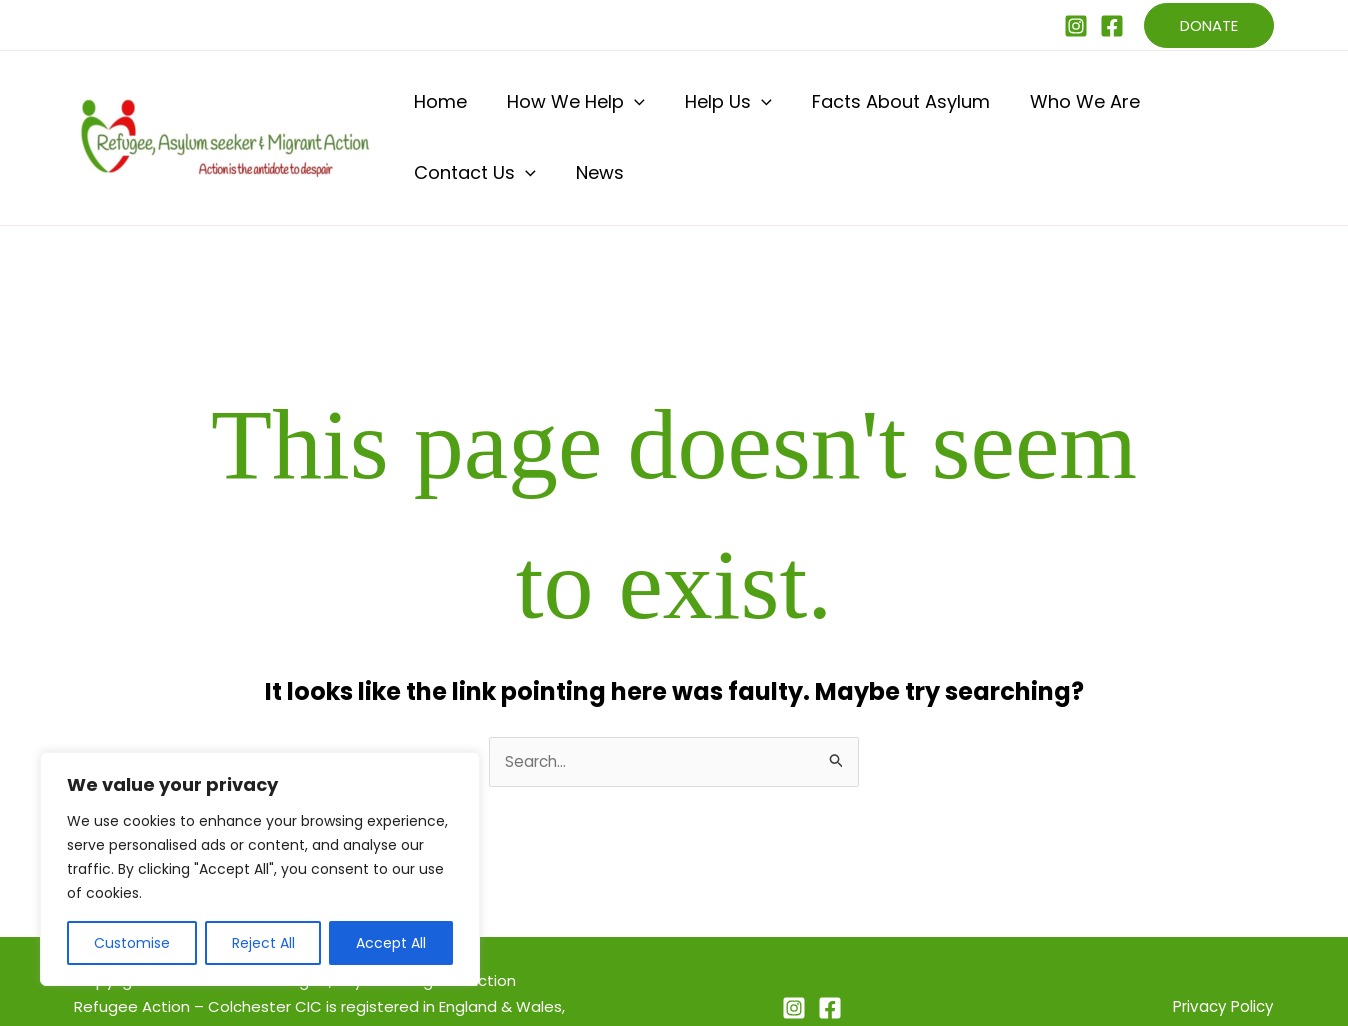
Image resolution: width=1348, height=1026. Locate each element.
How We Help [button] (551, 111)
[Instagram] (1076, 26)
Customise (132, 943)
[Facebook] (1112, 26)
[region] (260, 869)
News (1240, 111)
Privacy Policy (1220, 955)
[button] (1209, 25)
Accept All (391, 943)
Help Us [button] (682, 111)
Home (435, 111)
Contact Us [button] (1135, 111)
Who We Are (999, 111)
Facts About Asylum (835, 111)
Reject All (263, 943)
